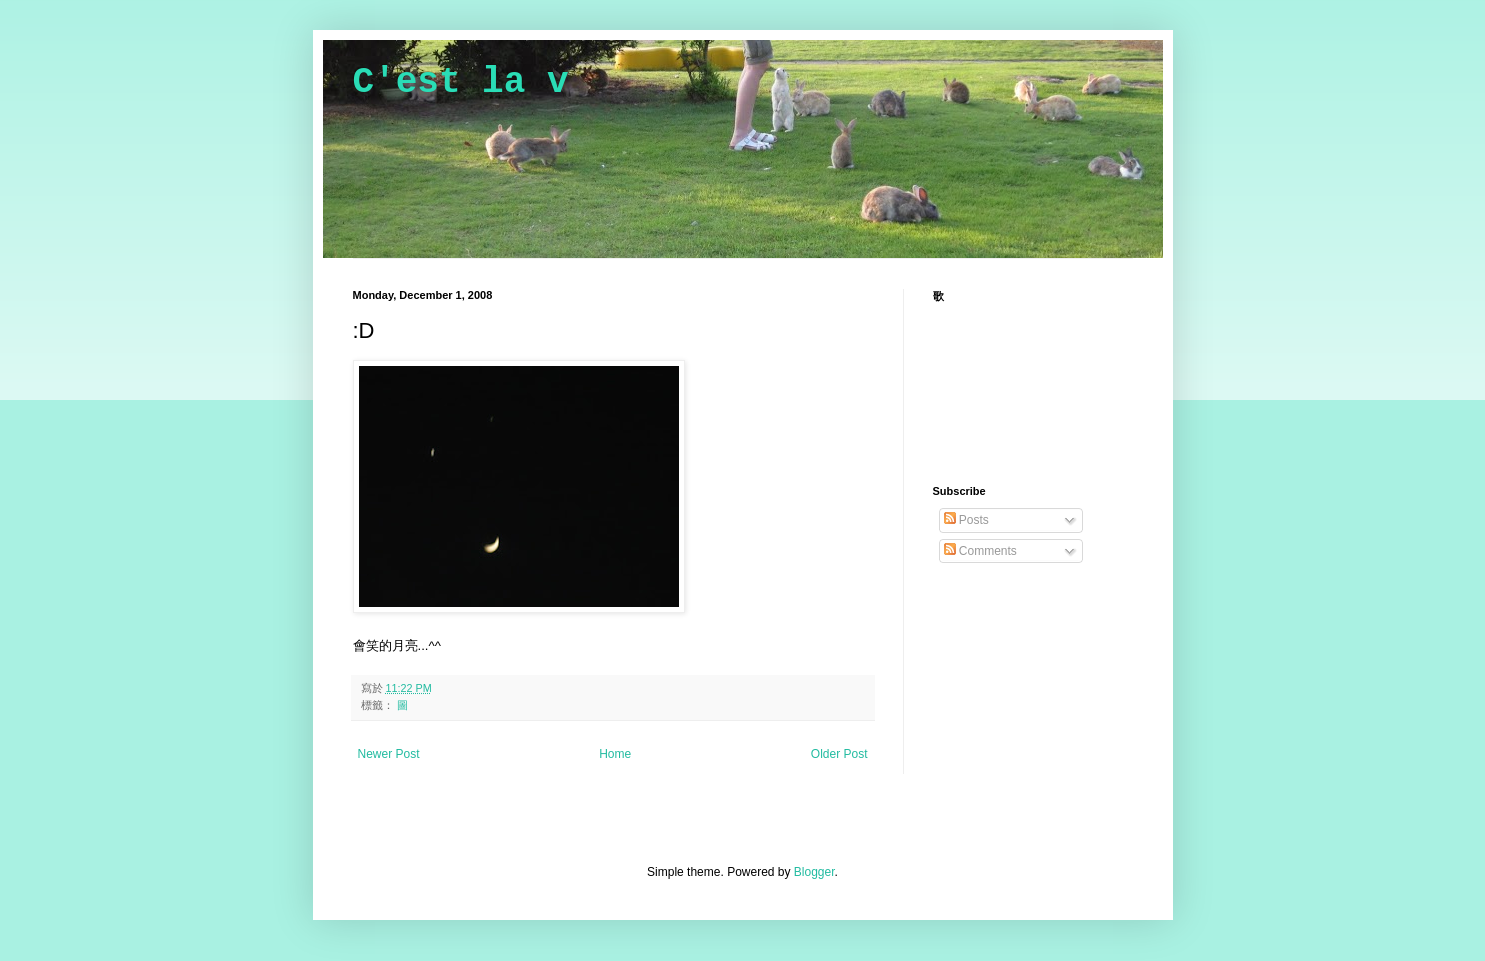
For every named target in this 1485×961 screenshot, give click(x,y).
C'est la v (461, 82)
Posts (966, 520)
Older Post (839, 754)
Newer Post (389, 754)
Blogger (814, 872)
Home (615, 754)
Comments (980, 551)
